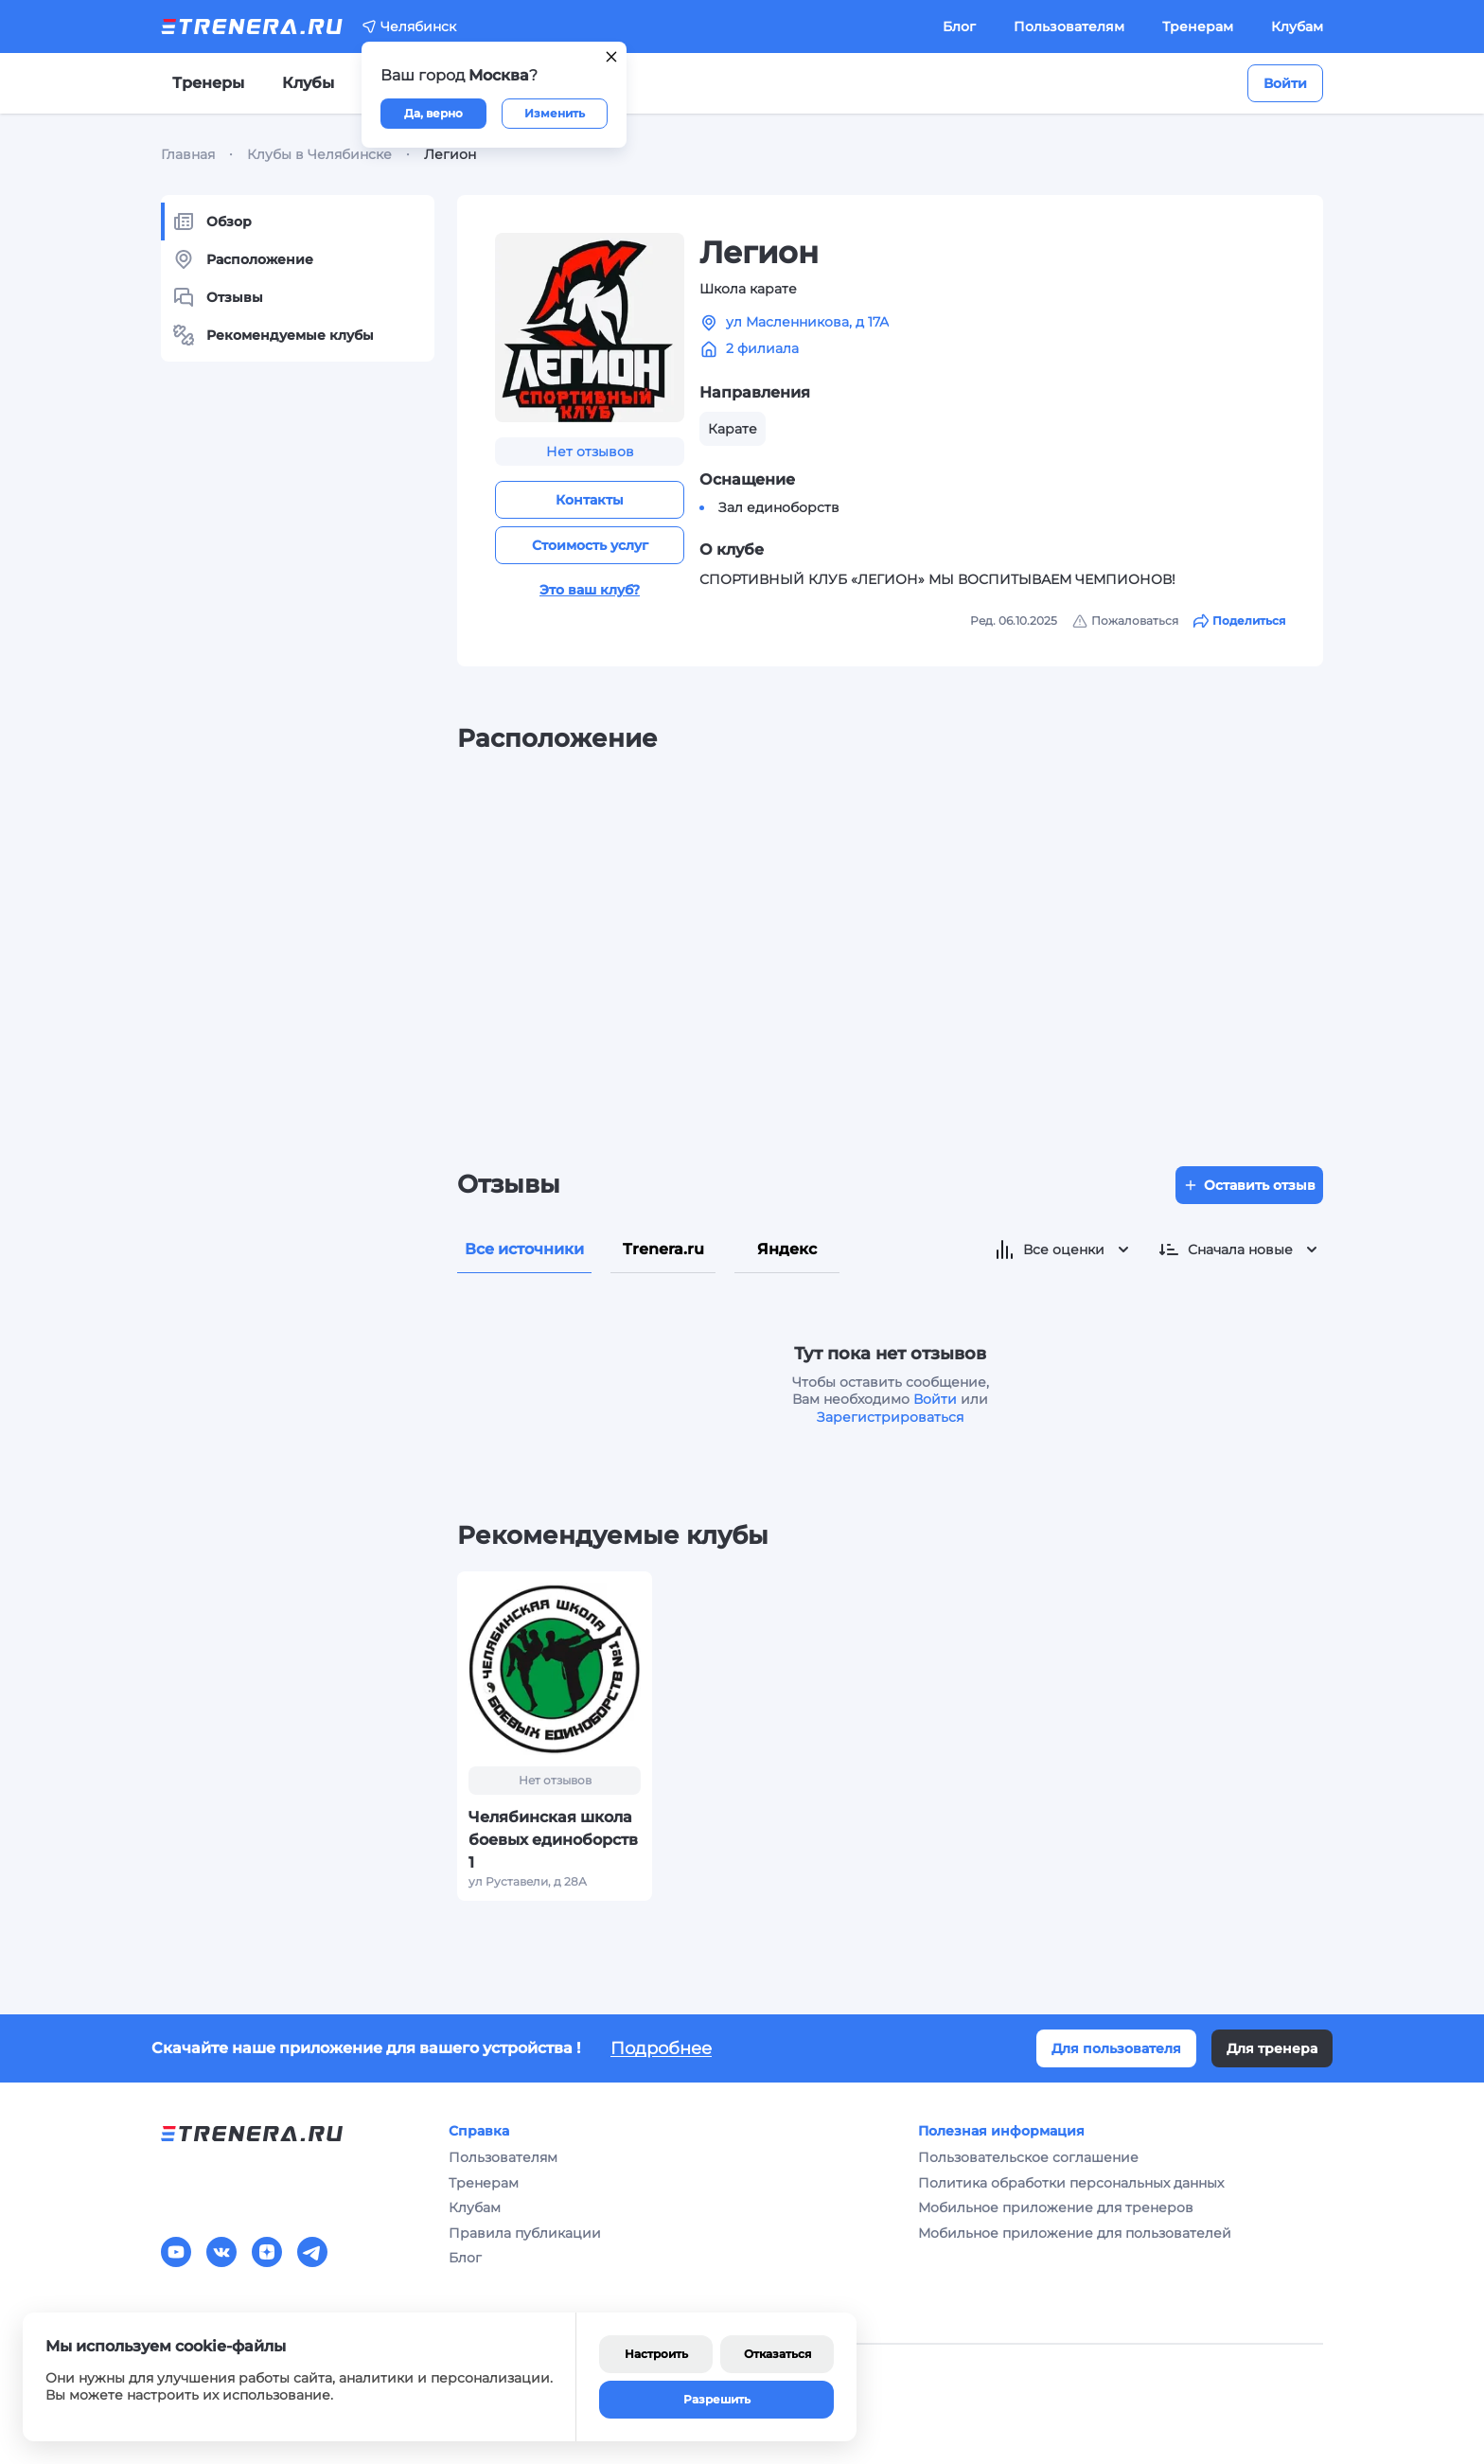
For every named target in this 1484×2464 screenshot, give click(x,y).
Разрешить (717, 2399)
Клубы (308, 83)
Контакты (590, 499)
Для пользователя (1116, 2048)
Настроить (656, 2354)
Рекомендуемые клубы (273, 335)
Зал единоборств (778, 507)
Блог (959, 26)
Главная (188, 154)
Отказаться (777, 2354)
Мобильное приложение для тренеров (1055, 2207)
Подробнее (661, 2048)
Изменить (554, 113)
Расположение (242, 259)
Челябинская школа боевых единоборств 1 (553, 1839)
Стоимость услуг (590, 545)
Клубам (1297, 26)
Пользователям (1069, 26)
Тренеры (208, 83)
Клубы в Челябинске (319, 154)
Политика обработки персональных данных (1071, 2182)
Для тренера (1272, 2048)
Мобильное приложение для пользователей (1074, 2233)
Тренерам (1197, 26)
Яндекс (787, 1249)
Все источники (524, 1249)
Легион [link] (450, 154)
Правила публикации (525, 2233)
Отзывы (217, 297)
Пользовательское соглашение (1028, 2157)
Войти (1285, 83)
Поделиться (1239, 621)
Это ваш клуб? (589, 589)
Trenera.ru (663, 1249)
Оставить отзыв (1249, 1185)
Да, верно (433, 113)
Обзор (212, 221)
